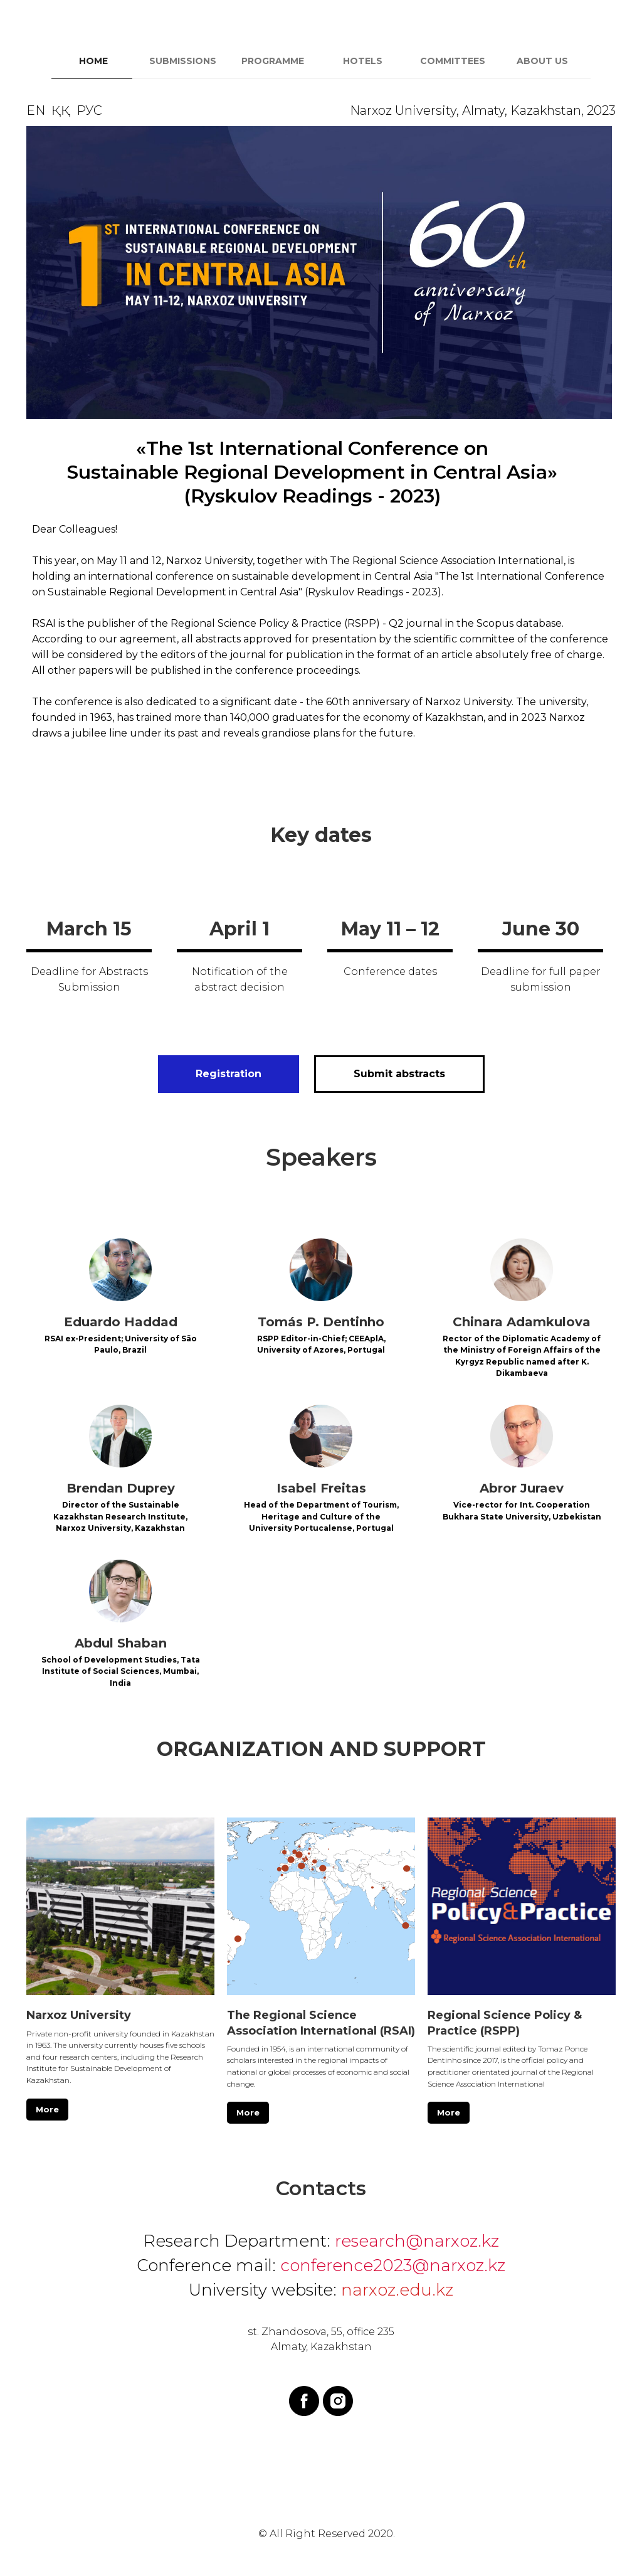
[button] (399, 1074)
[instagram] (338, 2401)
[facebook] (304, 2401)
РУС (89, 110)
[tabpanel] (321, 436)
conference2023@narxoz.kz (392, 2265)
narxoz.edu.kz (397, 2290)
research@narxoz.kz (417, 2241)
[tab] (96, 66)
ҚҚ (60, 110)
